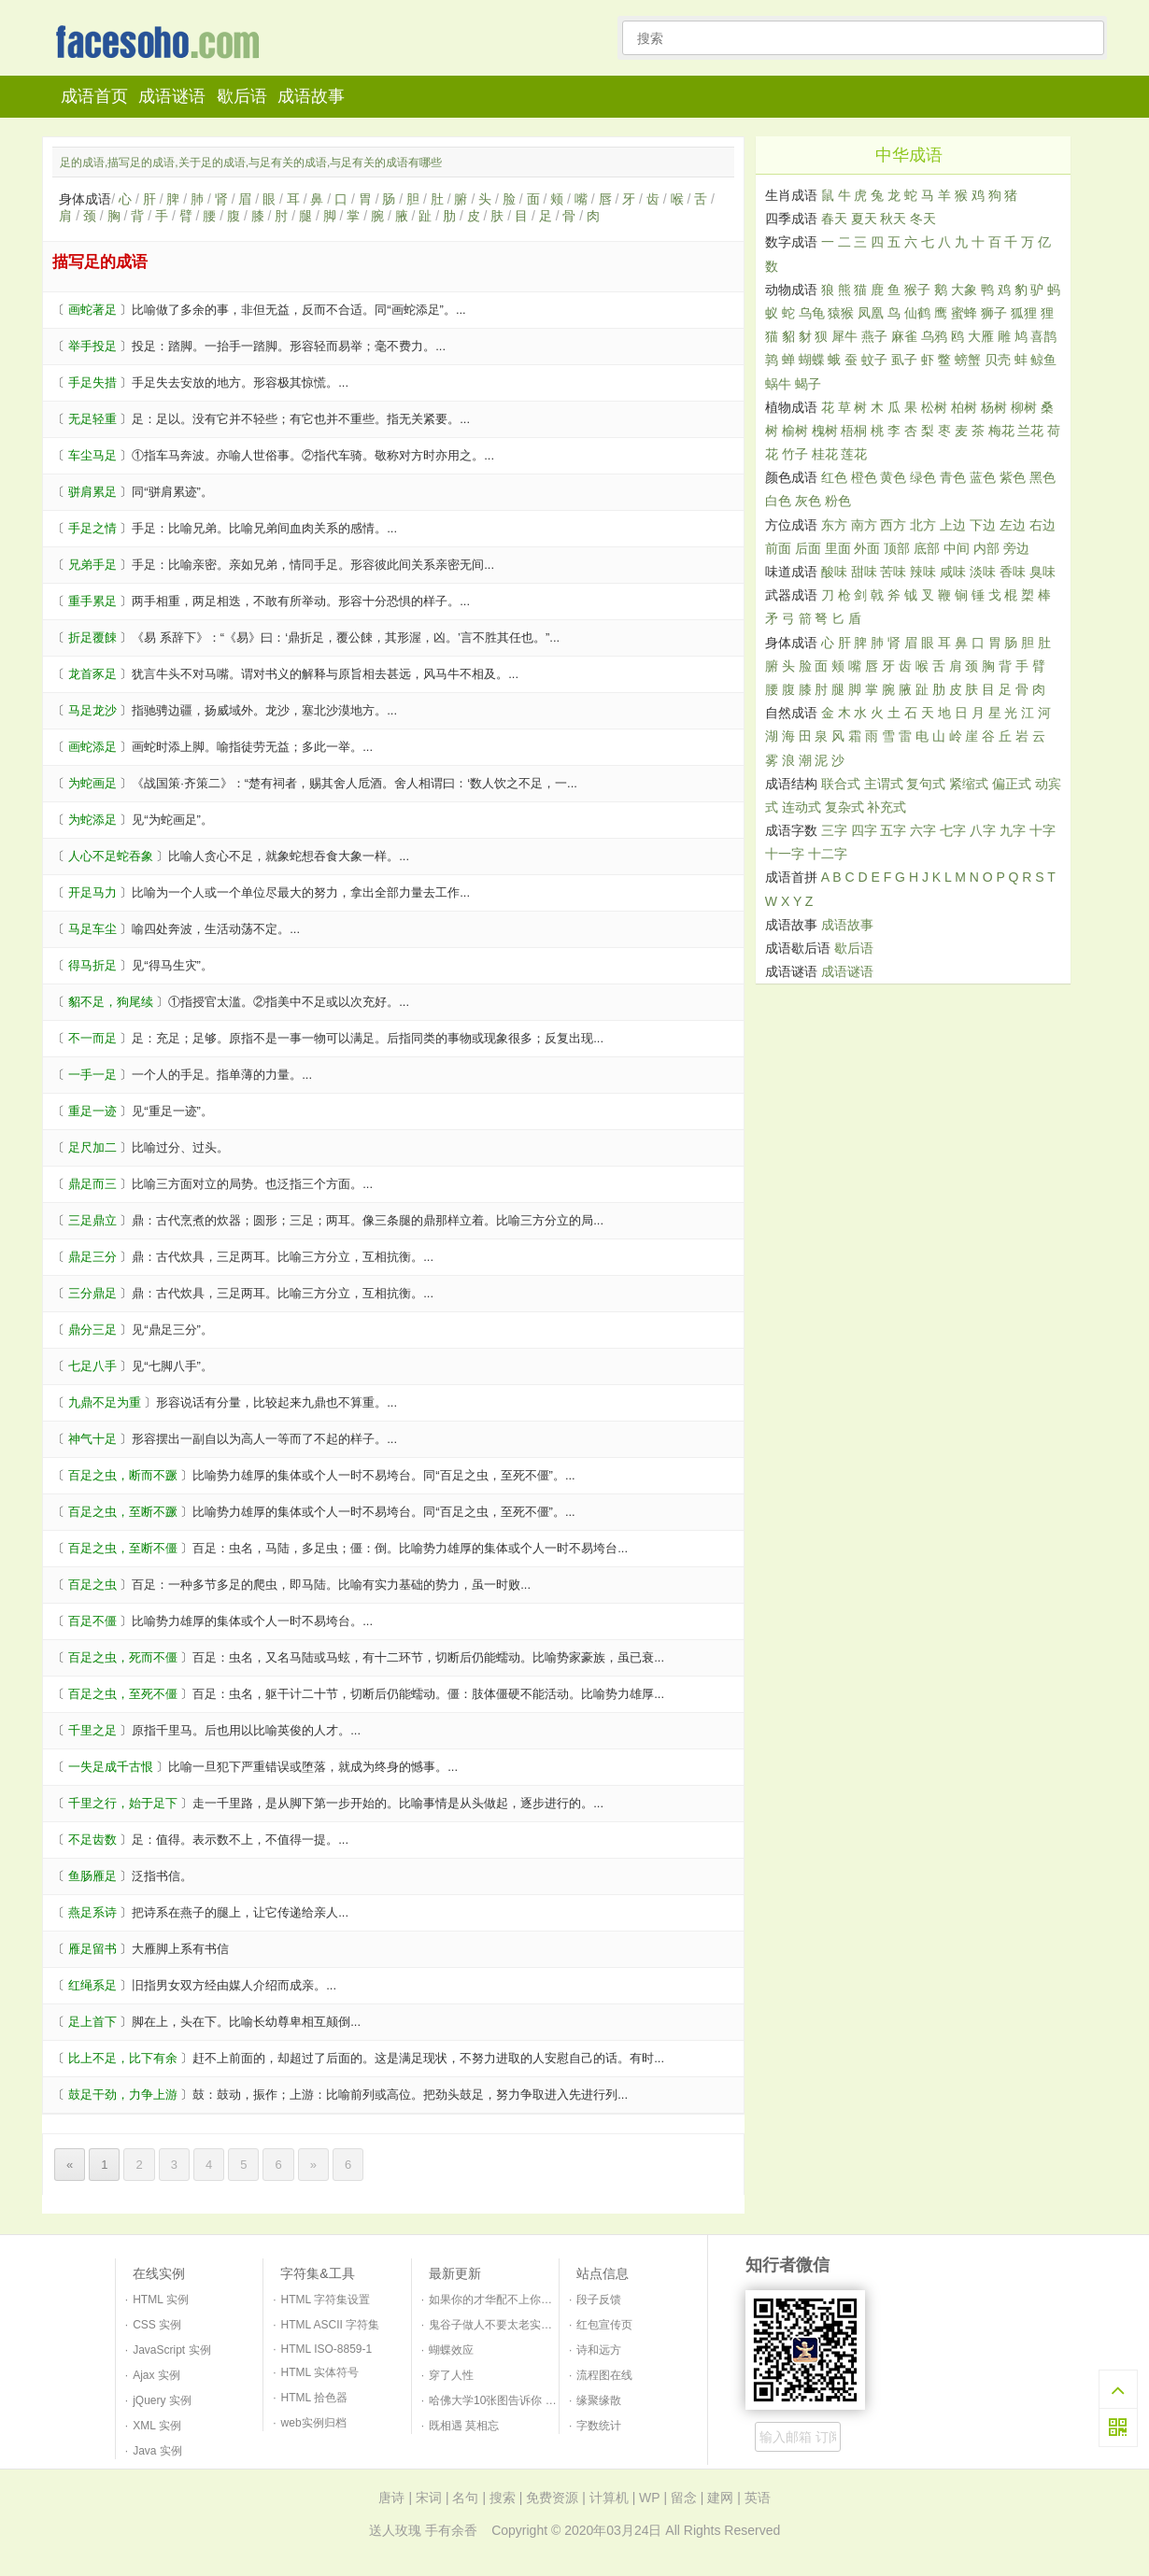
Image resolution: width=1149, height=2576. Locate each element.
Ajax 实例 (156, 2375)
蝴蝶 (812, 359)
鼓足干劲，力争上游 (122, 2095)
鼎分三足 (92, 1330)
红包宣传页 (604, 2324)
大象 (964, 289)
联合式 (840, 783)
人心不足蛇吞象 (110, 856)
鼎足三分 (92, 1257)
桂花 (825, 453)
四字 (864, 830)
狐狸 (1024, 312)
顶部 (897, 548)
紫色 (1013, 477)
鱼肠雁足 (92, 1876)
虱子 (904, 359)
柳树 (1024, 407)
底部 (927, 548)
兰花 (1030, 430)
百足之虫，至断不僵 (122, 1548)
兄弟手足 (92, 565)
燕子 (874, 336)
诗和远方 (598, 2350)
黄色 (893, 477)
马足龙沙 (92, 710)
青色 (953, 477)
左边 (1013, 524)
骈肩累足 (92, 492)
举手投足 (92, 346)
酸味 (834, 571)
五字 (893, 830)
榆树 (795, 430)
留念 (684, 2497)
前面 (778, 548)
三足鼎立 (92, 1220)
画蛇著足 (92, 310)
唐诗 (391, 2497)
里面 (838, 548)
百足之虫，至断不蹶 (122, 1512)
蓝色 (983, 477)
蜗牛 (778, 383)
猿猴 (841, 312)
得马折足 (92, 965)
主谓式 (883, 783)
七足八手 (92, 1366)
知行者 (162, 43)
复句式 (925, 783)
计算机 (609, 2497)
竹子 (795, 453)
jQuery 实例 (162, 2400)
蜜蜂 (964, 312)
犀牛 (844, 336)
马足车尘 (92, 929)
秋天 (893, 218)
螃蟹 (968, 359)
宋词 (429, 2497)
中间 (956, 548)
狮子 (994, 312)
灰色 (808, 500)
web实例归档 (314, 2422)
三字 (834, 830)
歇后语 (242, 96)
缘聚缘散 (598, 2400)
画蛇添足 (92, 747)
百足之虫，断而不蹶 (122, 1475)
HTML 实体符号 (320, 2372)
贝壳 (998, 359)
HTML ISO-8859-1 (327, 2349)
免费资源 (552, 2497)
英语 (758, 2497)
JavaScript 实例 (171, 2350)
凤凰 (871, 312)
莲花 (854, 453)
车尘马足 (92, 455)
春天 (834, 218)
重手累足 (92, 601)
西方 (893, 524)
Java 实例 (157, 2450)
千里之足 (92, 1730)
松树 (934, 407)
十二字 (827, 853)
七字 (953, 830)
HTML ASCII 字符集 (330, 2324)
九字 (1013, 830)
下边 (983, 524)
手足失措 (92, 382)
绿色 (923, 477)
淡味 (983, 571)
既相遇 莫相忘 (464, 2425)
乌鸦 (934, 336)
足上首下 (92, 2022)
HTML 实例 (161, 2299)
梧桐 (854, 430)
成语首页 (94, 96)
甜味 (864, 571)
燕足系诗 (92, 1912)
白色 (778, 500)
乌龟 (812, 312)
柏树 (964, 407)
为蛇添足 (92, 820)
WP (649, 2497)
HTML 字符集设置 (326, 2299)
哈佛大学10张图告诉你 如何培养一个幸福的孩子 (549, 2400)
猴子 (917, 289)
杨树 (994, 407)
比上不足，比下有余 (122, 2058)
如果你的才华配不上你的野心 (501, 2299)
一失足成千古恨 (110, 1767)
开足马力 (92, 892)
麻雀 (904, 336)
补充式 (886, 807)
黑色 (1042, 477)
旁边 (1016, 548)
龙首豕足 (92, 674)
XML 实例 (157, 2425)
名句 (465, 2497)
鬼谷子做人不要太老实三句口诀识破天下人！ (541, 2324)
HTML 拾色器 (314, 2397)
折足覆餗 (92, 637)
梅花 (1001, 430)
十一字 (784, 853)
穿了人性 (451, 2375)
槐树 (825, 430)
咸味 (953, 571)
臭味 (1042, 571)
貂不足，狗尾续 (110, 1002)
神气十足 (92, 1439)
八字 (983, 830)
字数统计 (598, 2425)
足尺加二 (92, 1147)
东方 (834, 524)
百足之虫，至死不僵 (122, 1694)
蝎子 (808, 383)
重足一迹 (92, 1111)
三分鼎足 (92, 1293)
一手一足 (92, 1075)
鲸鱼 (1043, 359)
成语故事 (311, 96)
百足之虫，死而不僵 (122, 1657)
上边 (953, 524)
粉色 (838, 500)
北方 (923, 524)
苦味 (893, 571)
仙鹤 (917, 312)
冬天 (923, 218)
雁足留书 (92, 1949)
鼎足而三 (92, 1184)
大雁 (981, 336)
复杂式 (844, 807)
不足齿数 (92, 1840)
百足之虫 (92, 1585)
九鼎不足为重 (104, 1402)
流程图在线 (604, 2375)
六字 (923, 830)
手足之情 (92, 528)
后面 (808, 548)
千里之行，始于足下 (122, 1803)
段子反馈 (598, 2299)
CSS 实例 (157, 2324)
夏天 (864, 218)
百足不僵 (92, 1621)
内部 (986, 548)
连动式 (801, 807)
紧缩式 (968, 783)
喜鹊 (1043, 336)
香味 (1013, 571)
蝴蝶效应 (451, 2350)
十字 (1042, 830)
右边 (1042, 524)
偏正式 (1011, 783)
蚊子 (874, 359)
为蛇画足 (92, 783)
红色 (834, 477)
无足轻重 (92, 419)
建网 (720, 2497)
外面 (867, 548)
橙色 (864, 477)
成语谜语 (172, 96)
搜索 (502, 2497)
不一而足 (92, 1038)
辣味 (923, 571)
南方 (864, 524)
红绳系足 (92, 1985)
